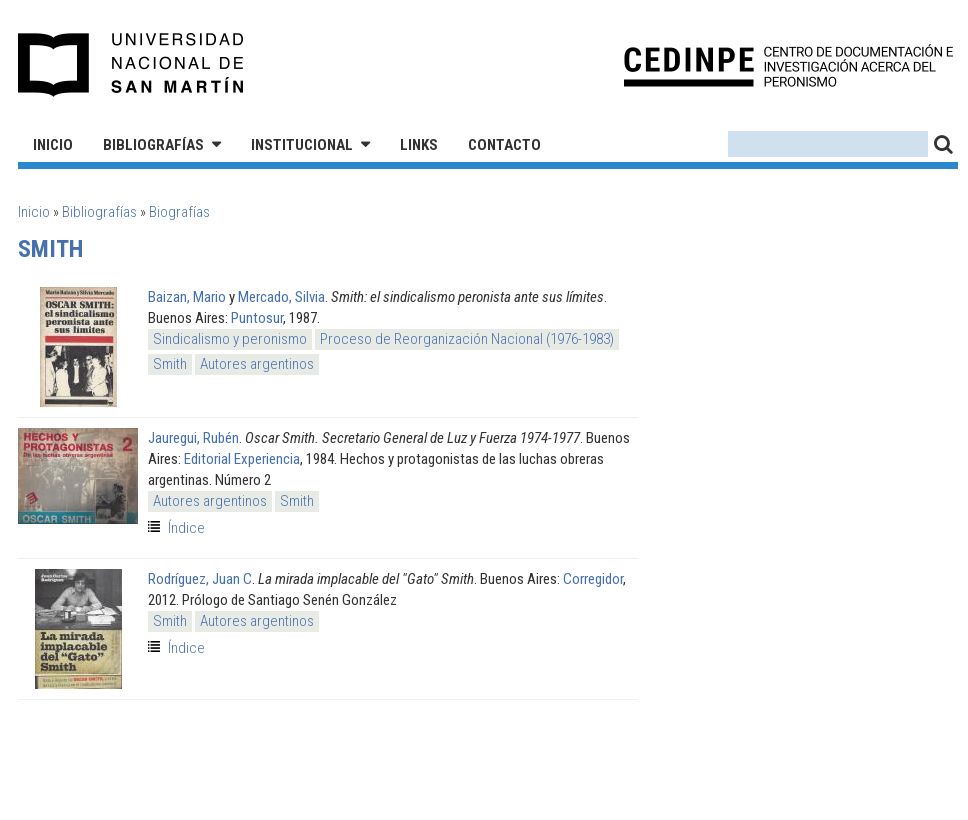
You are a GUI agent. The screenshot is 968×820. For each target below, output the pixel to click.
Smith (170, 364)
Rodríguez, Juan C (200, 579)
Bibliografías (153, 145)
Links (419, 145)
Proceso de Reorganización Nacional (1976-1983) (467, 339)
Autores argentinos (257, 364)
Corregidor (593, 579)
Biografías (179, 212)
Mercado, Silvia (281, 297)
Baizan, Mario (187, 297)
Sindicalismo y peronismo (230, 339)
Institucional (302, 145)
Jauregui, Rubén (193, 438)
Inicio (53, 145)
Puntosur (257, 318)
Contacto (504, 145)
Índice (186, 528)
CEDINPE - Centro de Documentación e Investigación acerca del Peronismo (788, 65)
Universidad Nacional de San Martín (131, 65)
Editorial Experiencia (242, 459)
